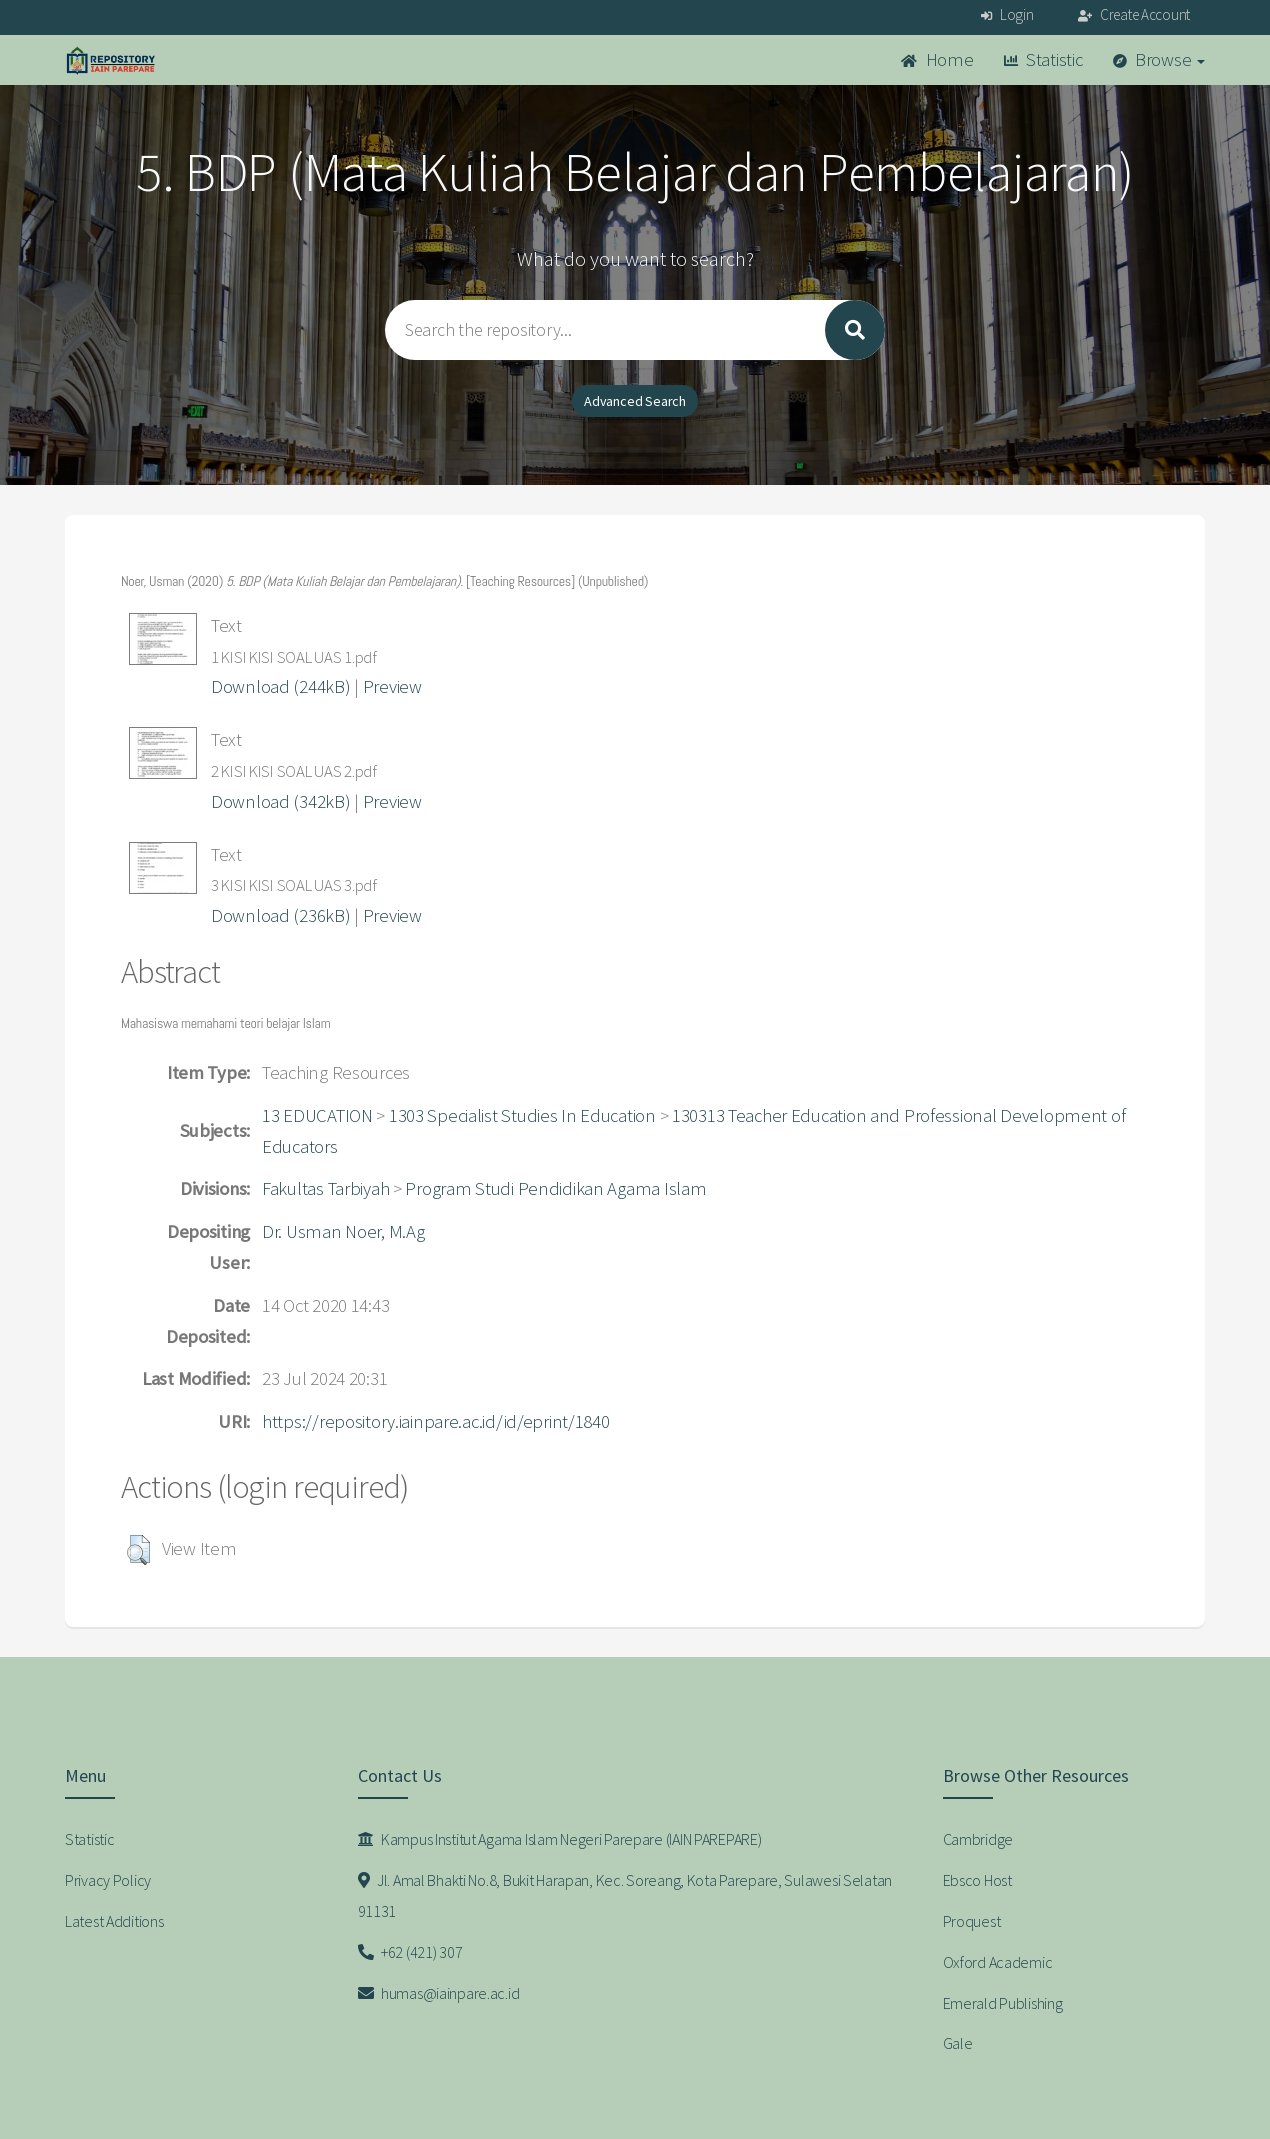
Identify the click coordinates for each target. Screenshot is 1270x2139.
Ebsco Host (977, 1880)
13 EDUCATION (317, 1115)
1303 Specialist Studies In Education (522, 1115)
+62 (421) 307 (410, 1952)
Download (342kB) (281, 801)
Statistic (1043, 59)
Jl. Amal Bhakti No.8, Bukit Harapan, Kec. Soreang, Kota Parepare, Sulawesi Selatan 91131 (625, 1895)
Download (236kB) (281, 915)
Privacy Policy (108, 1880)
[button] (138, 1550)
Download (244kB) (281, 686)
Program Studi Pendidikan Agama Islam (555, 1188)
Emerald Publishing (1003, 2003)
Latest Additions (114, 1921)
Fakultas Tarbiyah (325, 1188)
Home (937, 59)
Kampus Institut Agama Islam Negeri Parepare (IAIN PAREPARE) (560, 1839)
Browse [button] (1159, 59)
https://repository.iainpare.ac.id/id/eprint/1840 (436, 1421)
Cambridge (978, 1839)
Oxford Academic (998, 1962)
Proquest (972, 1921)
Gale (958, 2043)
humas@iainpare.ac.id (439, 1993)
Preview (392, 686)
